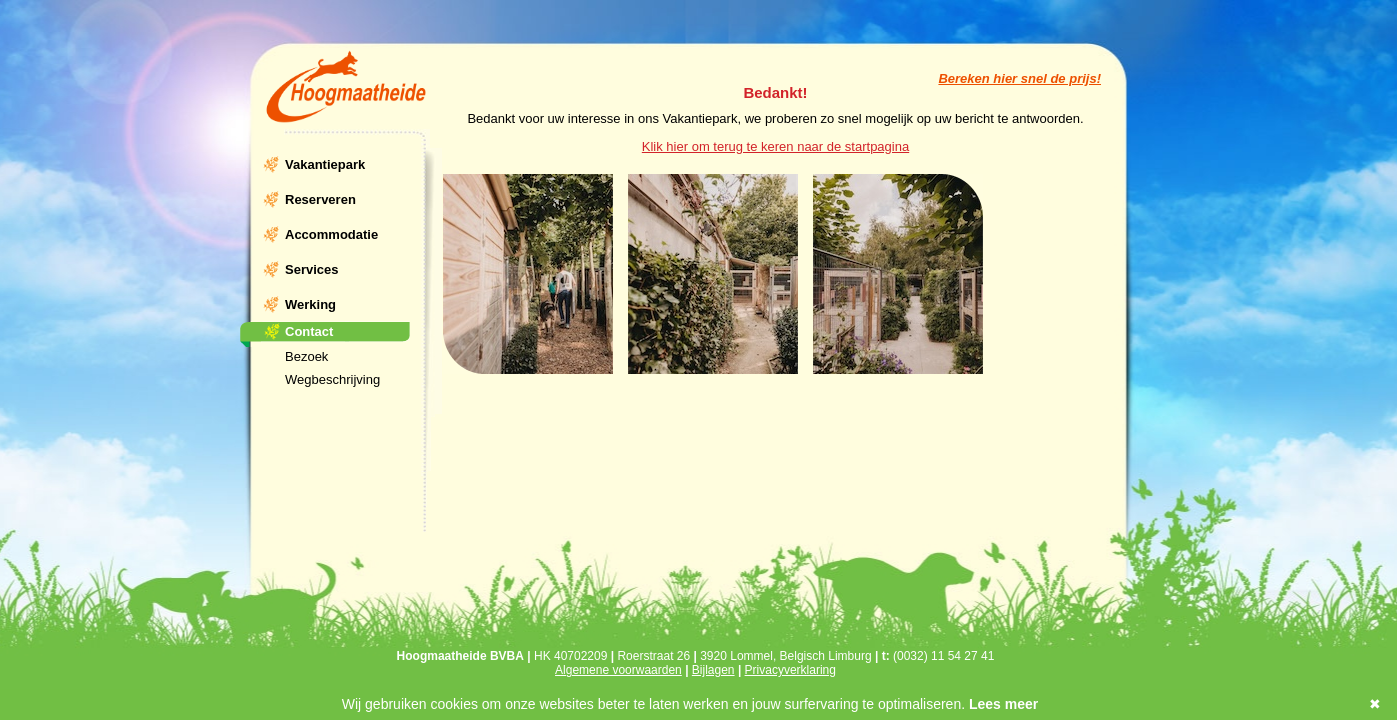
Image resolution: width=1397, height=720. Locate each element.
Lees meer (1003, 704)
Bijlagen (713, 670)
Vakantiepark (325, 164)
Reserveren (320, 199)
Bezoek (306, 356)
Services (312, 269)
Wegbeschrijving (332, 379)
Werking (310, 304)
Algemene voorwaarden (618, 670)
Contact (309, 331)
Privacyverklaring (790, 670)
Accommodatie (331, 234)
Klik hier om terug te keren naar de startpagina (775, 146)
